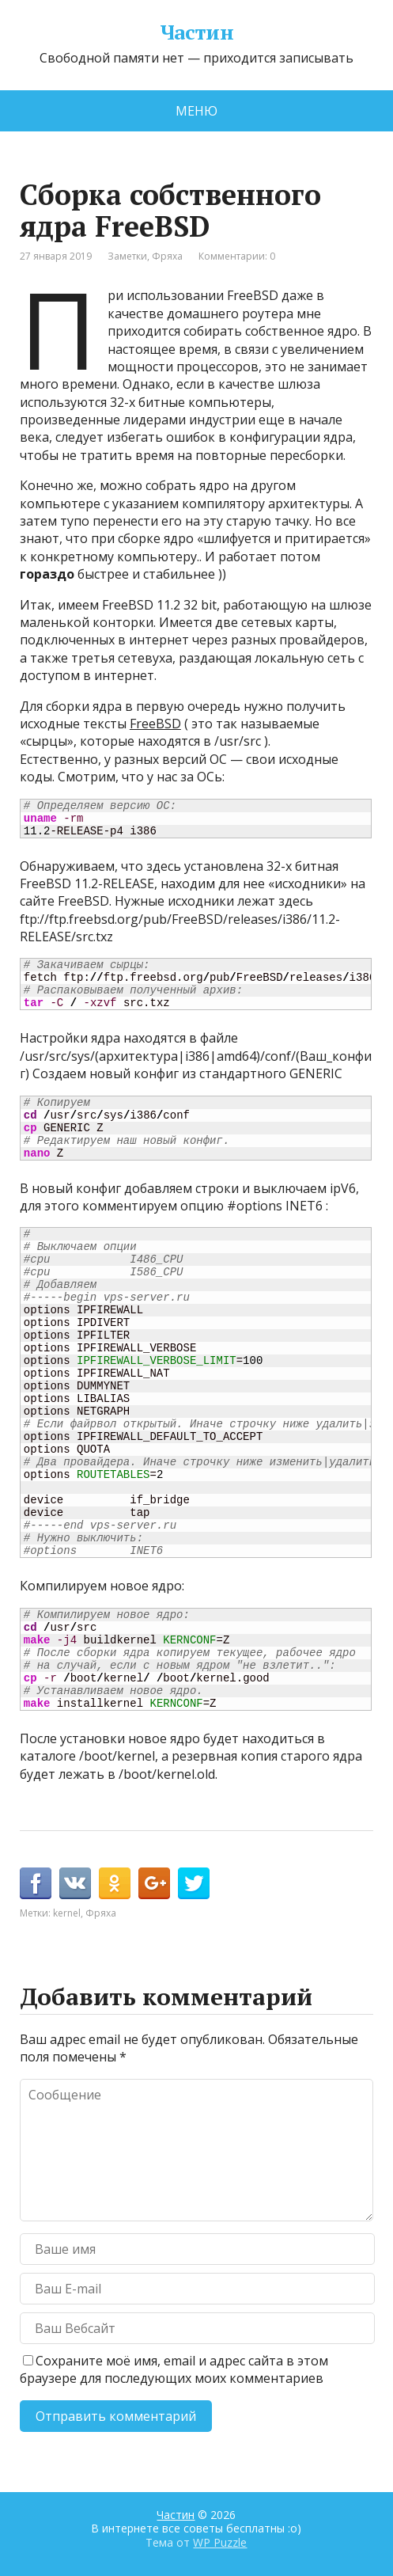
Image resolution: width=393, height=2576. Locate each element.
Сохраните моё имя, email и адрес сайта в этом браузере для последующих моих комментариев (174, 2369)
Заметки (127, 256)
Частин (197, 32)
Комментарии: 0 (236, 256)
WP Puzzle (220, 2542)
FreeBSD (155, 723)
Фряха (167, 256)
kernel (67, 1913)
